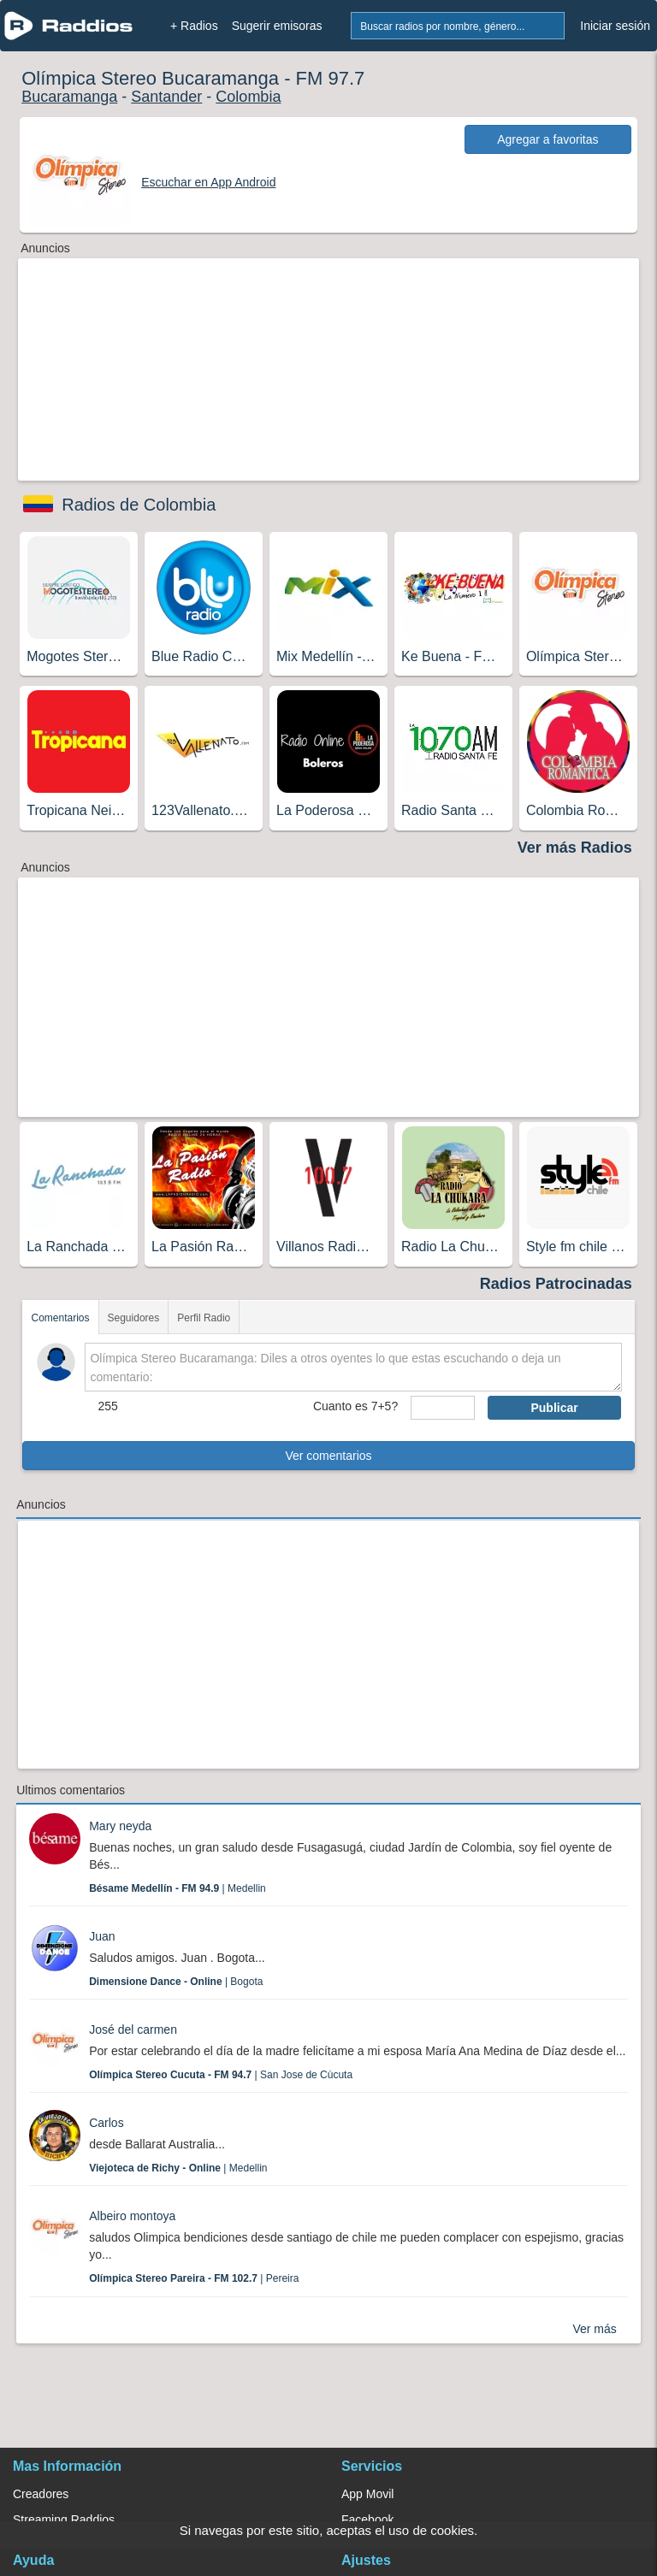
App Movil (367, 2494)
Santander (166, 96)
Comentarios (60, 1318)
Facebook (367, 2519)
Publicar (553, 1408)
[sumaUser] (443, 1408)
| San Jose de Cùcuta (220, 2075)
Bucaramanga (69, 96)
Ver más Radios (575, 847)
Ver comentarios (328, 1455)
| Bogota (176, 1982)
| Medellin (177, 1888)
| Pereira (194, 2278)
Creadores (40, 2494)
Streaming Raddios (64, 2519)
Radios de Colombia (139, 504)
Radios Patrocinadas (556, 1283)
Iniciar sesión (615, 25)
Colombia (248, 96)
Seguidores (134, 1318)
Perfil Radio (203, 1318)
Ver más (594, 2329)
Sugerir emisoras (277, 25)
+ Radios (194, 25)
